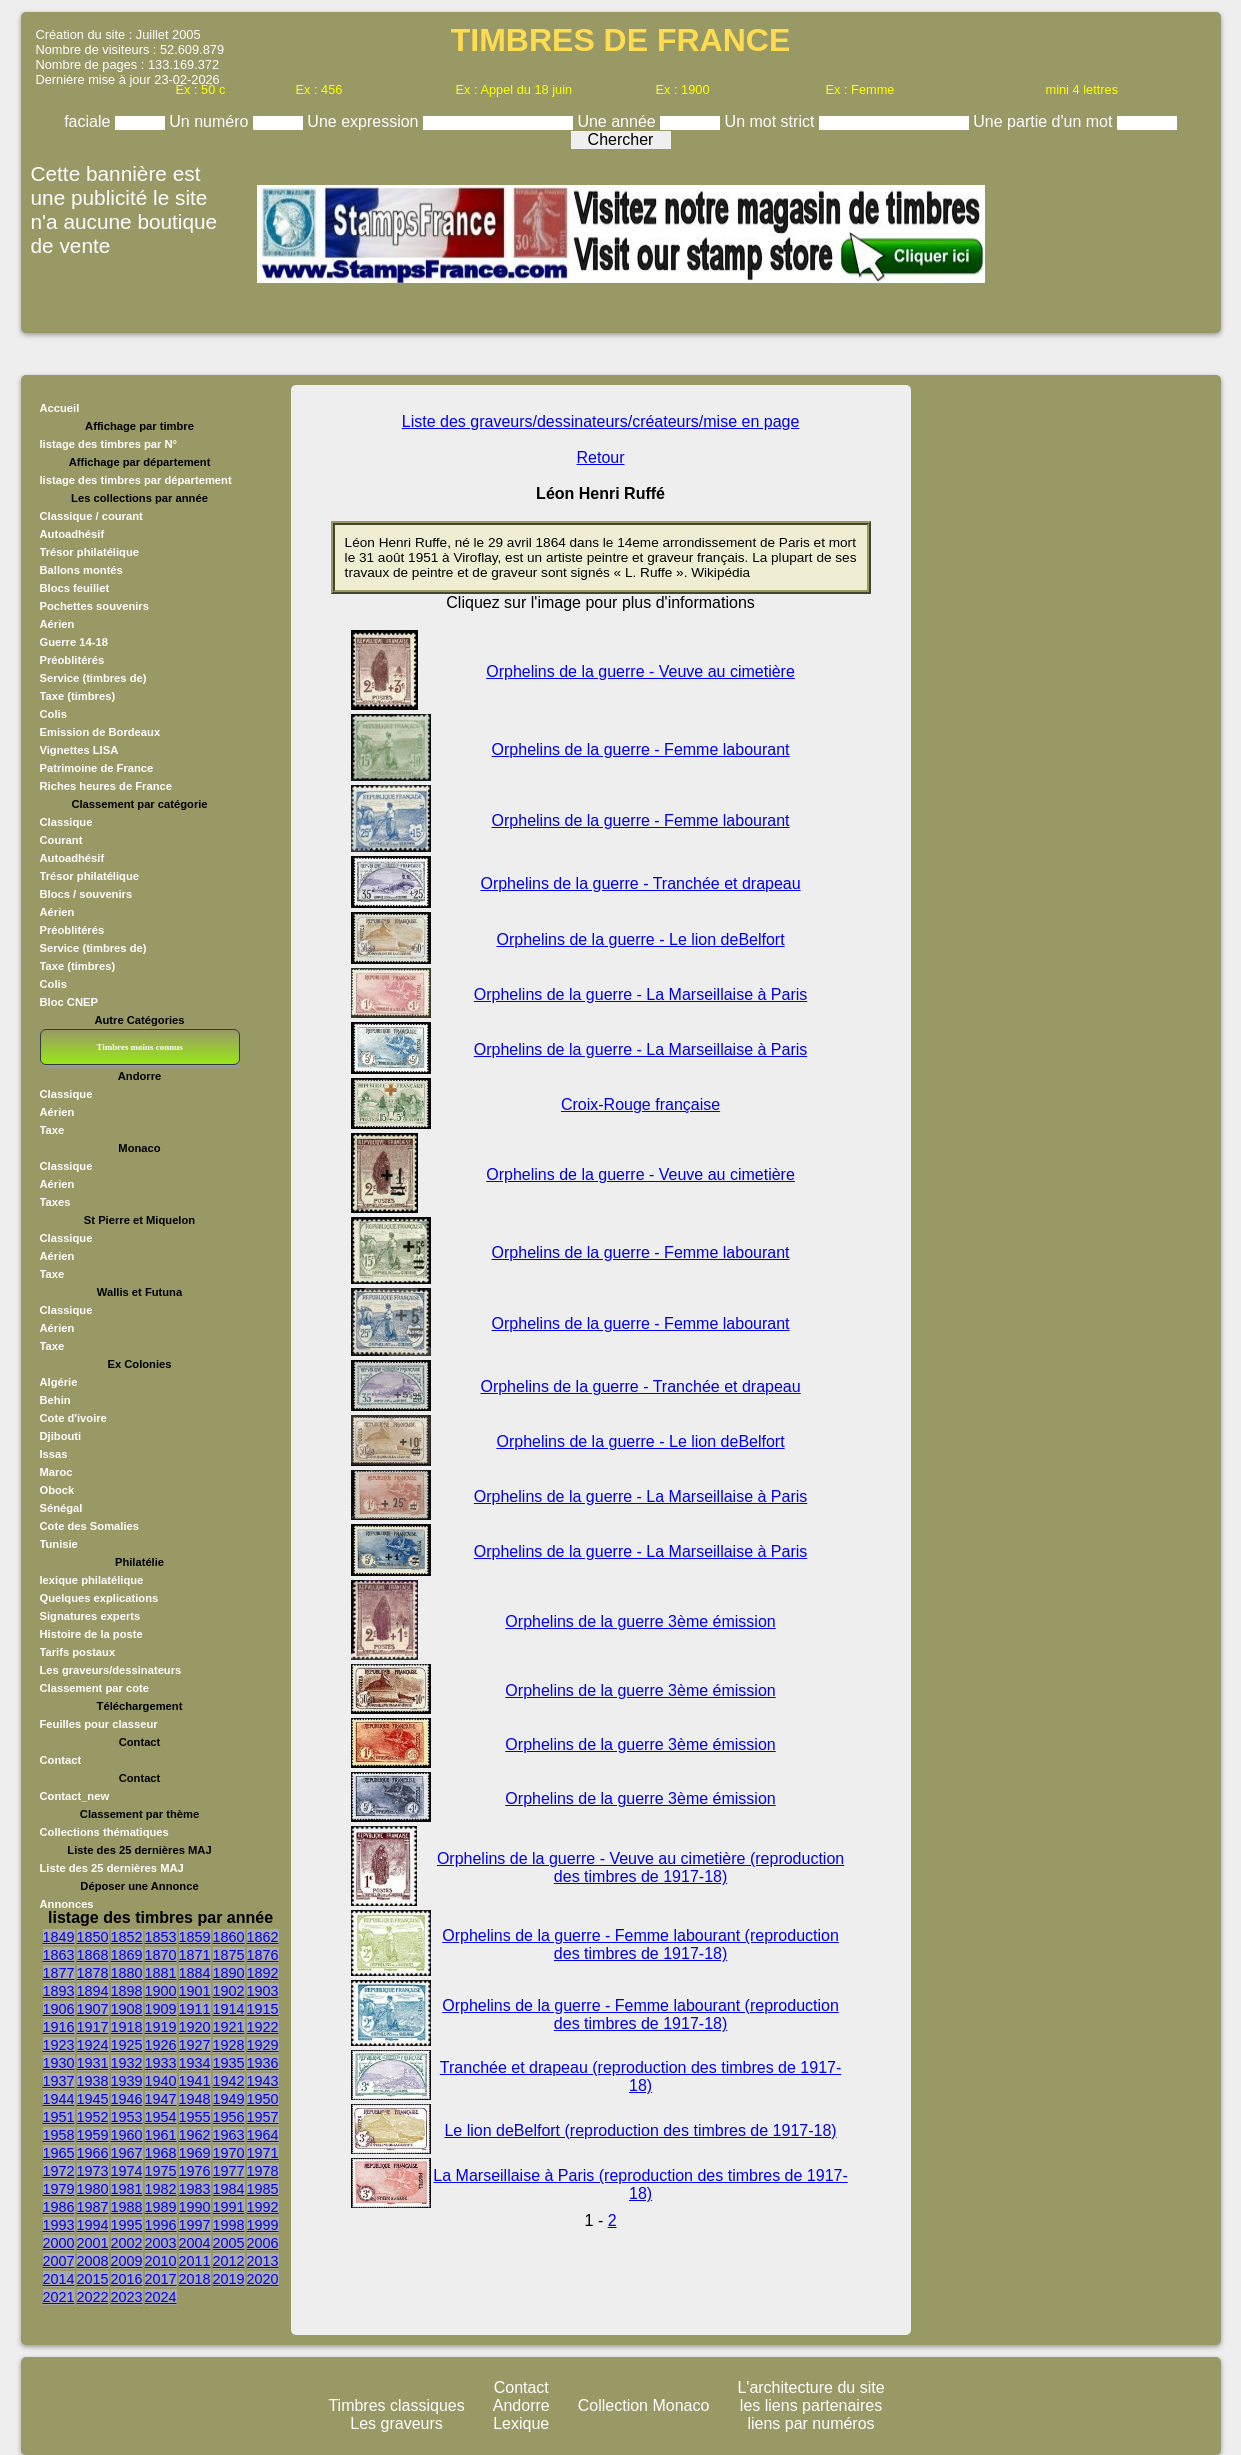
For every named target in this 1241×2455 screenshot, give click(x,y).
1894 (93, 1991)
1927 (195, 2045)
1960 (127, 2135)
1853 (161, 1937)
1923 (59, 2045)
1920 (195, 2027)
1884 (195, 1973)
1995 (127, 2225)
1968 (161, 2153)
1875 (229, 1955)
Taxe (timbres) (78, 696)
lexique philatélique (92, 1580)
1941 (195, 2081)
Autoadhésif (72, 534)
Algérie (59, 1382)
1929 (263, 2045)
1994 (93, 2225)
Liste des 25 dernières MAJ (112, 1868)
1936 (263, 2063)
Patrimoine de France (97, 768)
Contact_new (75, 1796)
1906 (59, 2009)
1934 (195, 2063)
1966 (93, 2153)
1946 (127, 2099)
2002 (127, 2243)
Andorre (521, 2405)
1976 (195, 2171)
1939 (127, 2081)
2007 (59, 2261)
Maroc (56, 1472)
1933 (161, 2063)
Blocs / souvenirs (86, 894)
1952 (93, 2117)
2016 (127, 2279)
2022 (93, 2297)
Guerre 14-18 (74, 642)
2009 (127, 2261)
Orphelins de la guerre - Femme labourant (641, 749)
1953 (127, 2117)
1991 (229, 2207)
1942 (229, 2081)
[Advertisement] (1018, 695)
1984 (229, 2189)
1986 (59, 2207)
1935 (229, 2063)
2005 (229, 2243)
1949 (229, 2099)
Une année (618, 121)
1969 (195, 2153)
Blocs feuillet (75, 588)
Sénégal (61, 1508)
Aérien (57, 624)
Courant (61, 840)
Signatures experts (90, 1616)
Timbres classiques (396, 2405)
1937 (59, 2081)
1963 (229, 2135)
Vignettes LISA (79, 750)
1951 (59, 2117)
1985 (263, 2189)
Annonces (67, 1904)
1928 (229, 2045)
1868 (93, 1955)
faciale (89, 121)
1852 (127, 1937)
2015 (93, 2279)
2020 (263, 2279)
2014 (59, 2279)
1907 (93, 2009)
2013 (263, 2261)
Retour (601, 457)
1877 (59, 1973)
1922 (263, 2027)
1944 (59, 2099)
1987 (93, 2207)
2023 (127, 2297)
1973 (93, 2171)
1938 (93, 2081)
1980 (93, 2189)
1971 (263, 2153)
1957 (263, 2117)
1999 (263, 2225)
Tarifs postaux (78, 1652)
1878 (93, 1973)
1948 (195, 2099)
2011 (195, 2261)
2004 (195, 2243)
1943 (263, 2081)
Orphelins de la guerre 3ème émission (640, 1621)
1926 (161, 2045)
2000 (59, 2243)
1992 (263, 2207)
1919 (161, 2027)
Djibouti (61, 1436)
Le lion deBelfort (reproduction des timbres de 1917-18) (640, 2130)
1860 (229, 1937)
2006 (263, 2243)
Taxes (55, 1202)
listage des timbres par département (136, 480)
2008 (93, 2261)
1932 (127, 2063)
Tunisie (59, 1544)
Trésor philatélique (89, 552)
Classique (66, 822)
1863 (59, 1955)
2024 (161, 2297)
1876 (263, 1955)
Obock (57, 1490)
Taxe (52, 1130)
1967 (127, 2153)
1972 (59, 2171)
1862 (263, 1937)
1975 (161, 2171)
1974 (127, 2171)
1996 (161, 2225)
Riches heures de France (106, 786)
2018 (195, 2279)
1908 (127, 2009)
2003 (161, 2243)
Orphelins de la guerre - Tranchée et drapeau (640, 883)
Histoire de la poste (91, 1634)
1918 (127, 2027)
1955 (195, 2117)
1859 (195, 1937)
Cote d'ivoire (73, 1418)
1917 (93, 2027)
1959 (93, 2135)
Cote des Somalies (89, 1526)
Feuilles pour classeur (99, 1724)
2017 (161, 2279)
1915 (263, 2009)
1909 (161, 2009)
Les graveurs (396, 2423)
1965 (59, 2153)
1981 (127, 2189)
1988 (127, 2207)
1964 (263, 2135)
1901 (195, 1991)
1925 (127, 2045)
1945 (93, 2099)
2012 (229, 2261)
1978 (263, 2171)
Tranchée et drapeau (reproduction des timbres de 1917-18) (640, 2076)
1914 (229, 2009)
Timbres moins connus (139, 1047)
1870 (161, 1955)
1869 (127, 1955)
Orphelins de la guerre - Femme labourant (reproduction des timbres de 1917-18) (640, 1944)
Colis (53, 714)
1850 (93, 1937)
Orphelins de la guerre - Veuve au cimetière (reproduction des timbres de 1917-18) (640, 1867)
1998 (229, 2225)
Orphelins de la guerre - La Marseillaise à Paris (640, 994)
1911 (195, 2009)
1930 (59, 2063)
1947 (161, 2099)
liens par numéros (810, 2423)
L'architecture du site (810, 2387)
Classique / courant (91, 516)
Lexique (521, 2423)
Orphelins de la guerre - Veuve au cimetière (640, 671)
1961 (161, 2135)
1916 (59, 2027)
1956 (229, 2117)
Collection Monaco (644, 2405)
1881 (161, 1973)
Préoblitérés (72, 660)
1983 (195, 2189)
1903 (263, 1991)
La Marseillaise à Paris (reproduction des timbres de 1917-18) (640, 2184)
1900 (161, 1991)
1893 (59, 1991)
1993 (59, 2225)
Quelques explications (99, 1598)
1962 (195, 2135)
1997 (195, 2225)
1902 (229, 1991)
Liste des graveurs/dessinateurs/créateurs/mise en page (601, 421)
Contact (61, 1760)
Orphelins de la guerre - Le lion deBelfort (640, 939)
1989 (161, 2207)
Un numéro (211, 121)
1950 (263, 2099)
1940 (161, 2081)
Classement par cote (94, 1688)
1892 (263, 1973)
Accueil (60, 408)
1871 (195, 1955)
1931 (93, 2063)
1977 (229, 2171)
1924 (93, 2045)
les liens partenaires (811, 2405)
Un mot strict (772, 121)
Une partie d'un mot (1045, 121)
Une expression (365, 121)
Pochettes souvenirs (94, 606)
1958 (59, 2135)
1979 (59, 2189)
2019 (229, 2279)
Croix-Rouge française (640, 1104)
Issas (54, 1454)
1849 (59, 1937)
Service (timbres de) (93, 678)
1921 (229, 2027)
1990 (195, 2207)
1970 (229, 2153)
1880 (127, 1973)
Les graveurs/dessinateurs (111, 1670)
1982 (161, 2189)
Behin (55, 1400)
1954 (161, 2117)
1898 (127, 1991)
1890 (229, 1973)
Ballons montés (81, 570)
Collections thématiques (104, 1832)
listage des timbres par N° (109, 444)
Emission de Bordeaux (100, 732)
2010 (161, 2261)
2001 (93, 2243)
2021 (59, 2297)
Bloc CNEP (69, 1002)
